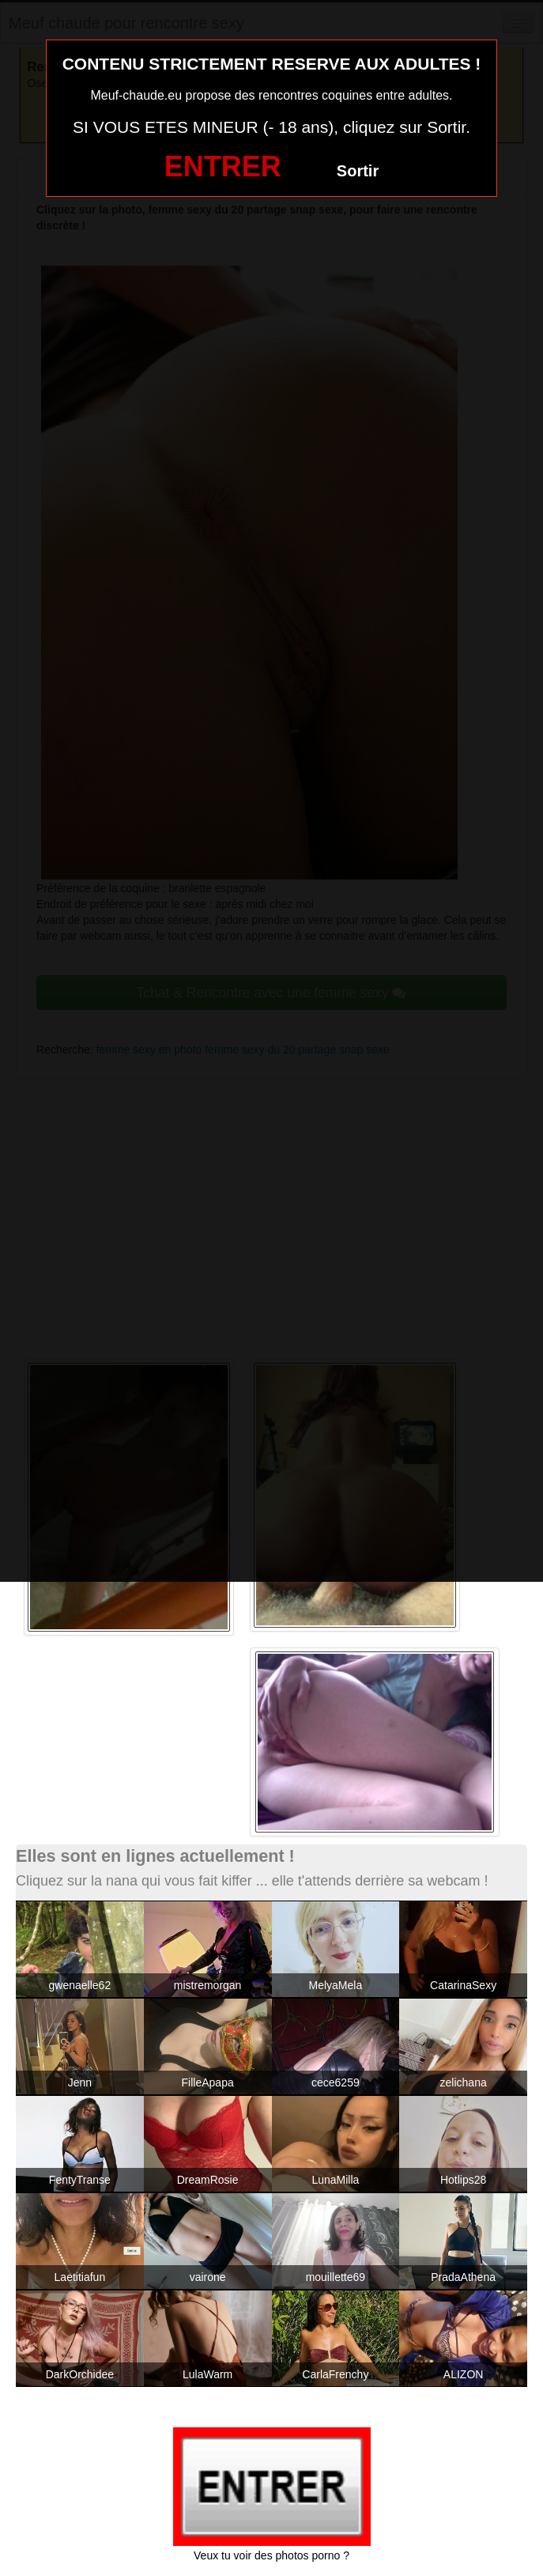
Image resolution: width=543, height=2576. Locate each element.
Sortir (358, 171)
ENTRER (222, 166)
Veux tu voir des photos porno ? (271, 2555)
